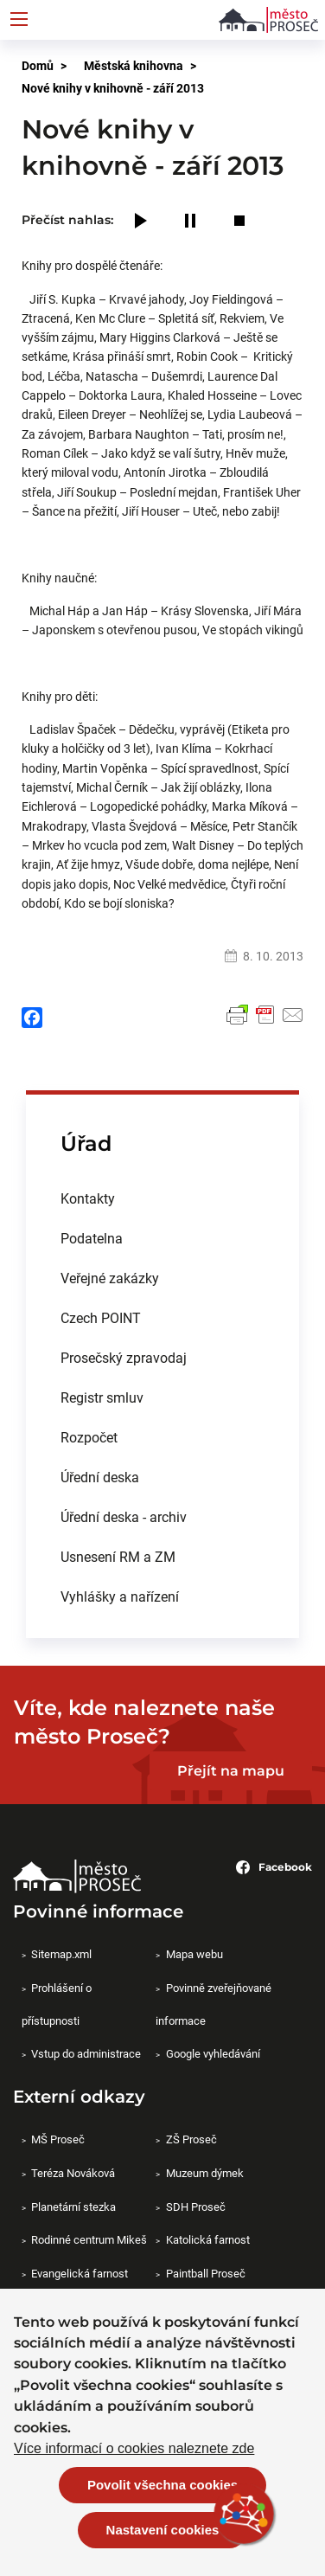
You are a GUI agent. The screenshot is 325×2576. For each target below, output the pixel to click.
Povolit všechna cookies (162, 2484)
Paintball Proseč (205, 2273)
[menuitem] (162, 1198)
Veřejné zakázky (110, 1278)
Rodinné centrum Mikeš (89, 2239)
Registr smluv (102, 1397)
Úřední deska (100, 1477)
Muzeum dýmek (205, 2173)
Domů (38, 65)
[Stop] (239, 222)
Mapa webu (194, 1954)
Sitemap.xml (61, 1954)
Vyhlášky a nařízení (120, 1596)
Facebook (274, 1867)
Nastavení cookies (163, 2529)
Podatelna (92, 1238)
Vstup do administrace (86, 2053)
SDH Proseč (196, 2206)
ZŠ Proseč (191, 2139)
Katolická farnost (208, 2239)
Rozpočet (89, 1437)
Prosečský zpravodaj (124, 1357)
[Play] (141, 222)
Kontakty (88, 1198)
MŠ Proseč (58, 2139)
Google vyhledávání (213, 2053)
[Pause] (190, 222)
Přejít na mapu (230, 1771)
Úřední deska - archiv (124, 1516)
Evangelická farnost (79, 2273)
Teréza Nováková (73, 2173)
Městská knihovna (133, 65)
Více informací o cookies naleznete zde (134, 2449)
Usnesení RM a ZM (118, 1556)
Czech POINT (101, 1317)
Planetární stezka (73, 2206)
